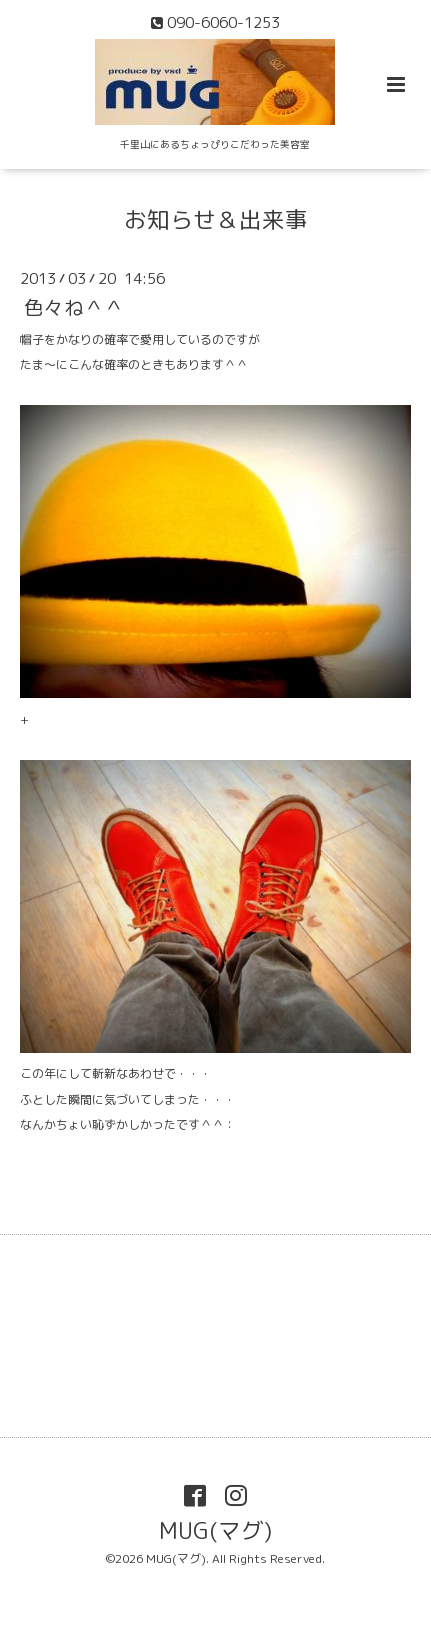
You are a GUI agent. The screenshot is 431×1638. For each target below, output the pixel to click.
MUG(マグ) (215, 1530)
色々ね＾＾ (74, 307)
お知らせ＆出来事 (216, 219)
